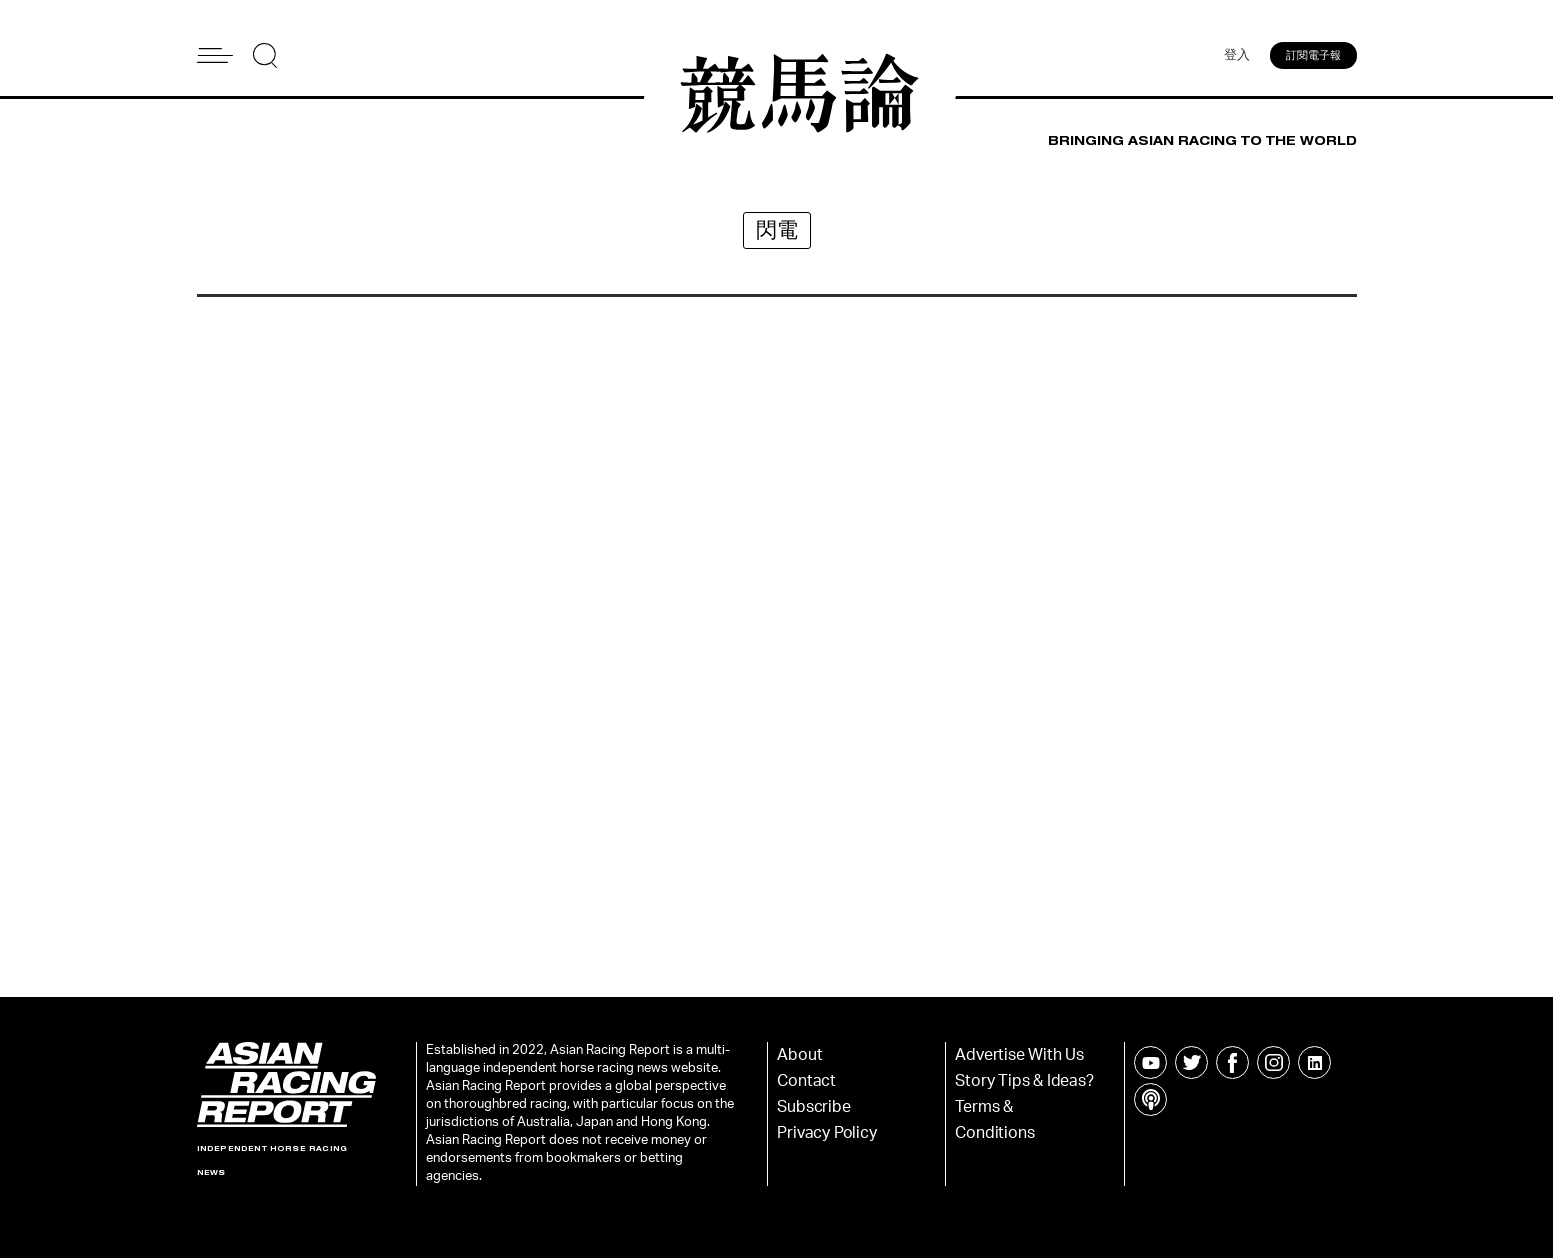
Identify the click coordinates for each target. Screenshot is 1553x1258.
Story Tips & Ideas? (1024, 1081)
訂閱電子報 (1313, 55)
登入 (1237, 55)
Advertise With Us (1019, 1055)
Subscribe (813, 1107)
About (799, 1055)
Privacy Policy (826, 1133)
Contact (806, 1081)
